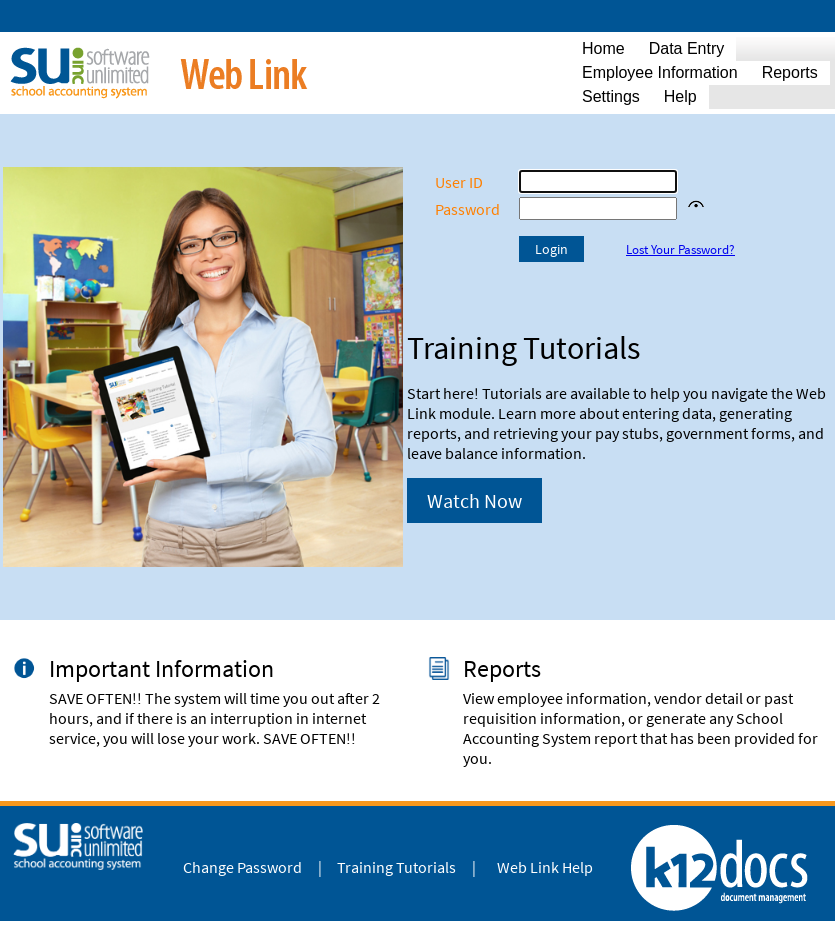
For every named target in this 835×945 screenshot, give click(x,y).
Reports (502, 668)
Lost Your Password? (680, 249)
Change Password (242, 867)
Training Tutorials (396, 867)
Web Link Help (545, 867)
